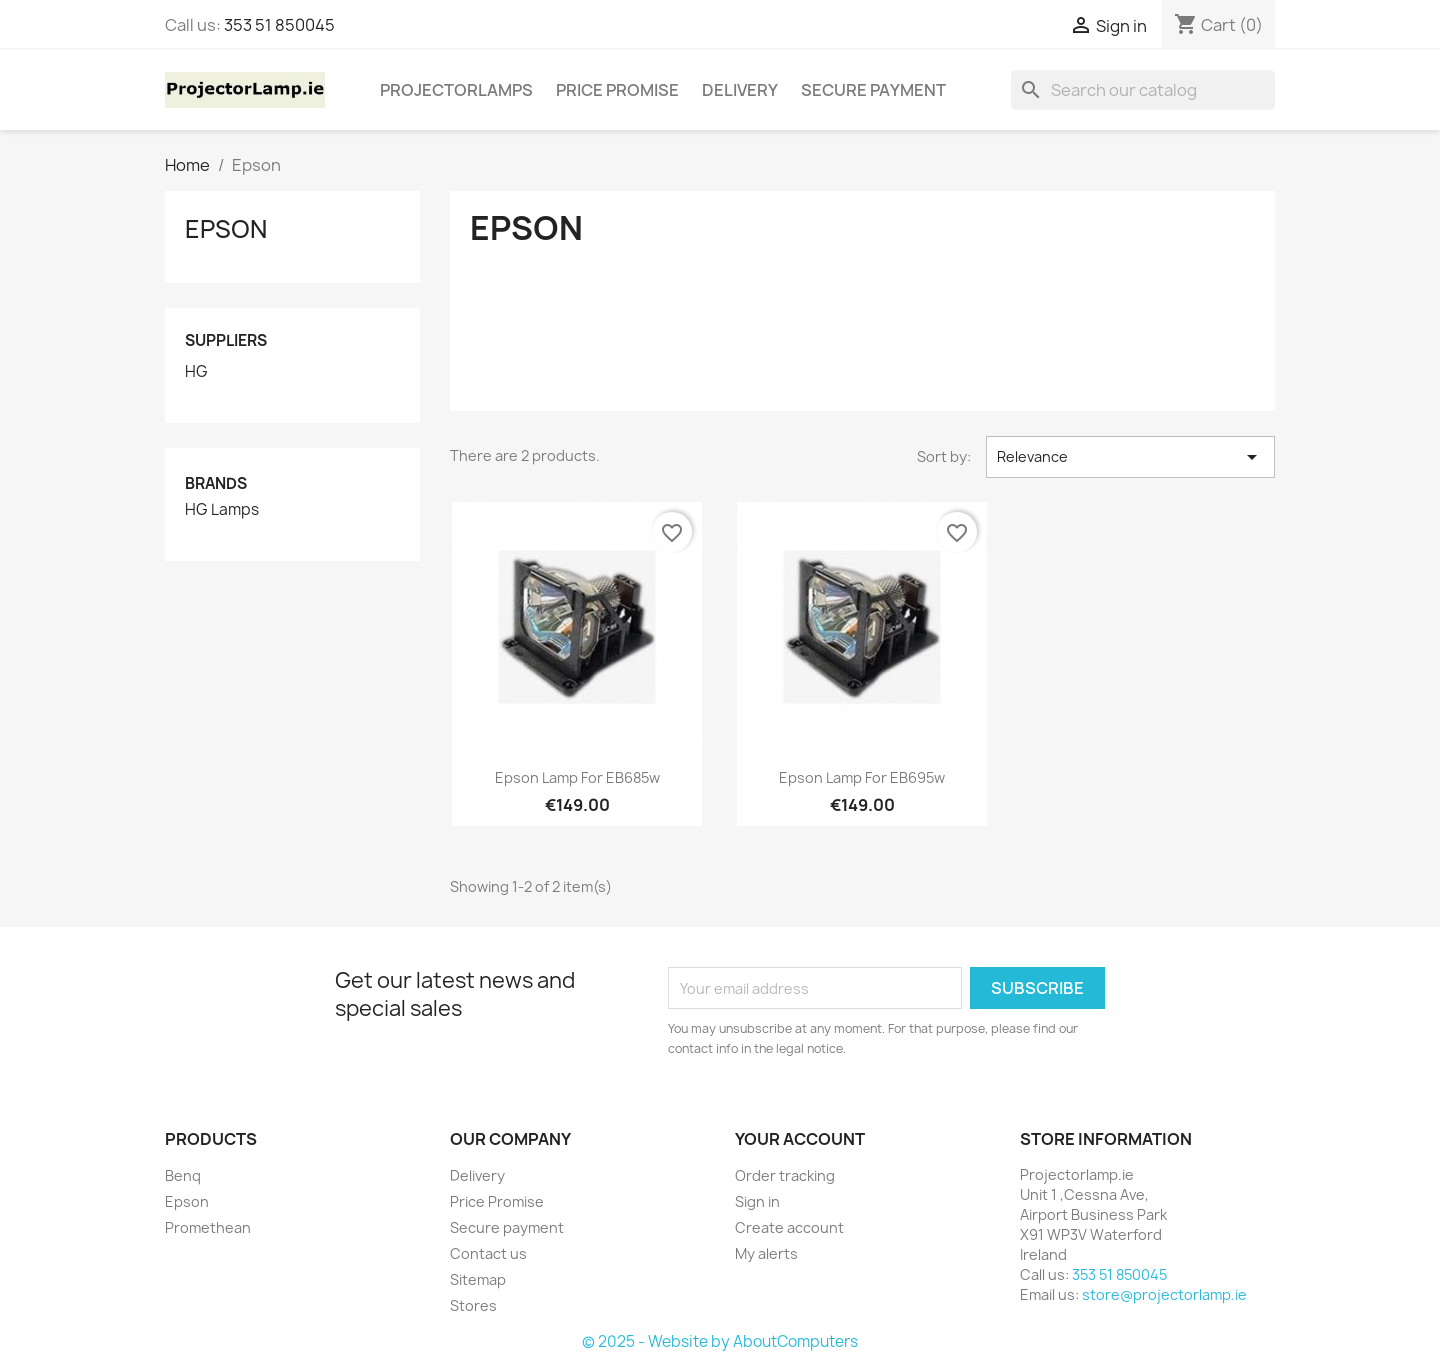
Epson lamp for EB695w (862, 777)
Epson (226, 229)
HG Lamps (222, 510)
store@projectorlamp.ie (1164, 1294)
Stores (473, 1305)
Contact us (488, 1253)
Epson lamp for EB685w (577, 777)
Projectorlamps (456, 90)
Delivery (740, 90)
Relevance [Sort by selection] (1130, 457)
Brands (216, 483)
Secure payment (873, 90)
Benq (183, 1175)
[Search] (1143, 90)
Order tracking (785, 1175)
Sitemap (478, 1279)
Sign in (757, 1201)
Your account (800, 1139)
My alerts (766, 1253)
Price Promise (617, 90)
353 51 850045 (279, 25)
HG (196, 372)
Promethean (208, 1227)
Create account (789, 1227)
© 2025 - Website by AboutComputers (720, 1341)
